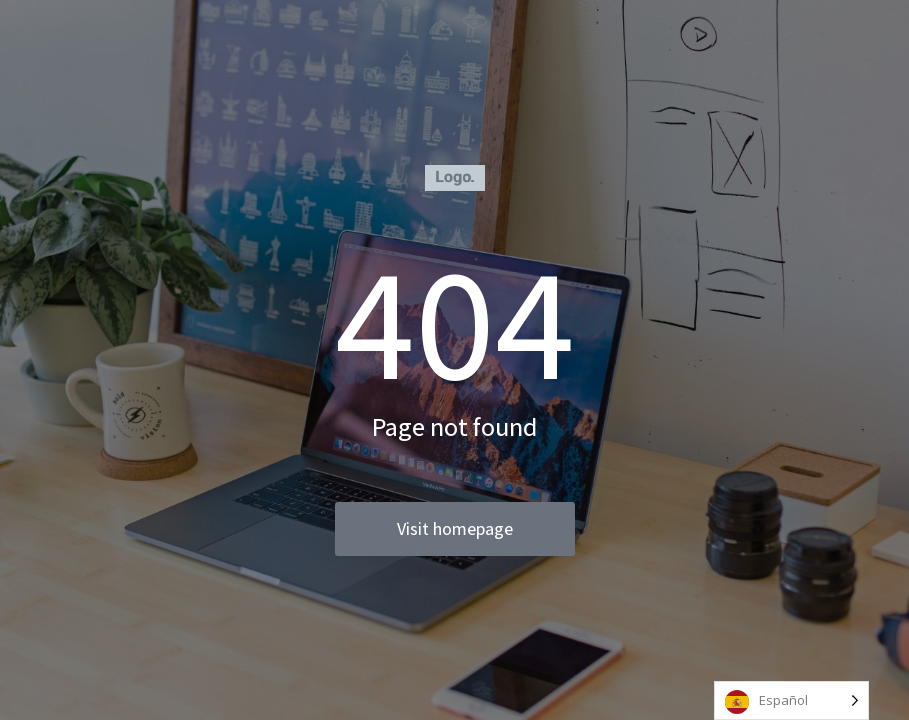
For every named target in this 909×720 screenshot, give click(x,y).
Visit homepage (455, 528)
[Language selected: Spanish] (791, 700)
